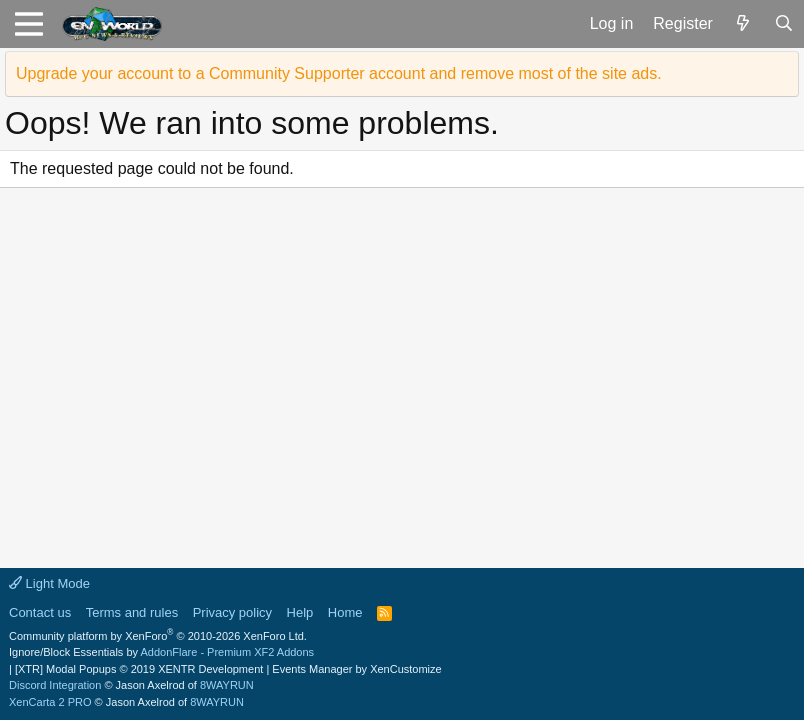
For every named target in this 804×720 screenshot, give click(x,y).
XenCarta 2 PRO (50, 702)
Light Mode (49, 583)
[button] (28, 24)
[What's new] (743, 24)
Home (345, 612)
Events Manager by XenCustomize (356, 669)
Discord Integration (55, 685)
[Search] (783, 24)
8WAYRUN (227, 685)
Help (300, 612)
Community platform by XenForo (158, 636)
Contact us (40, 612)
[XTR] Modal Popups (139, 669)
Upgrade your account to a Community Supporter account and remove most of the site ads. (339, 73)
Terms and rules (132, 612)
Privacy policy (232, 612)
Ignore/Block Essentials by (161, 652)
